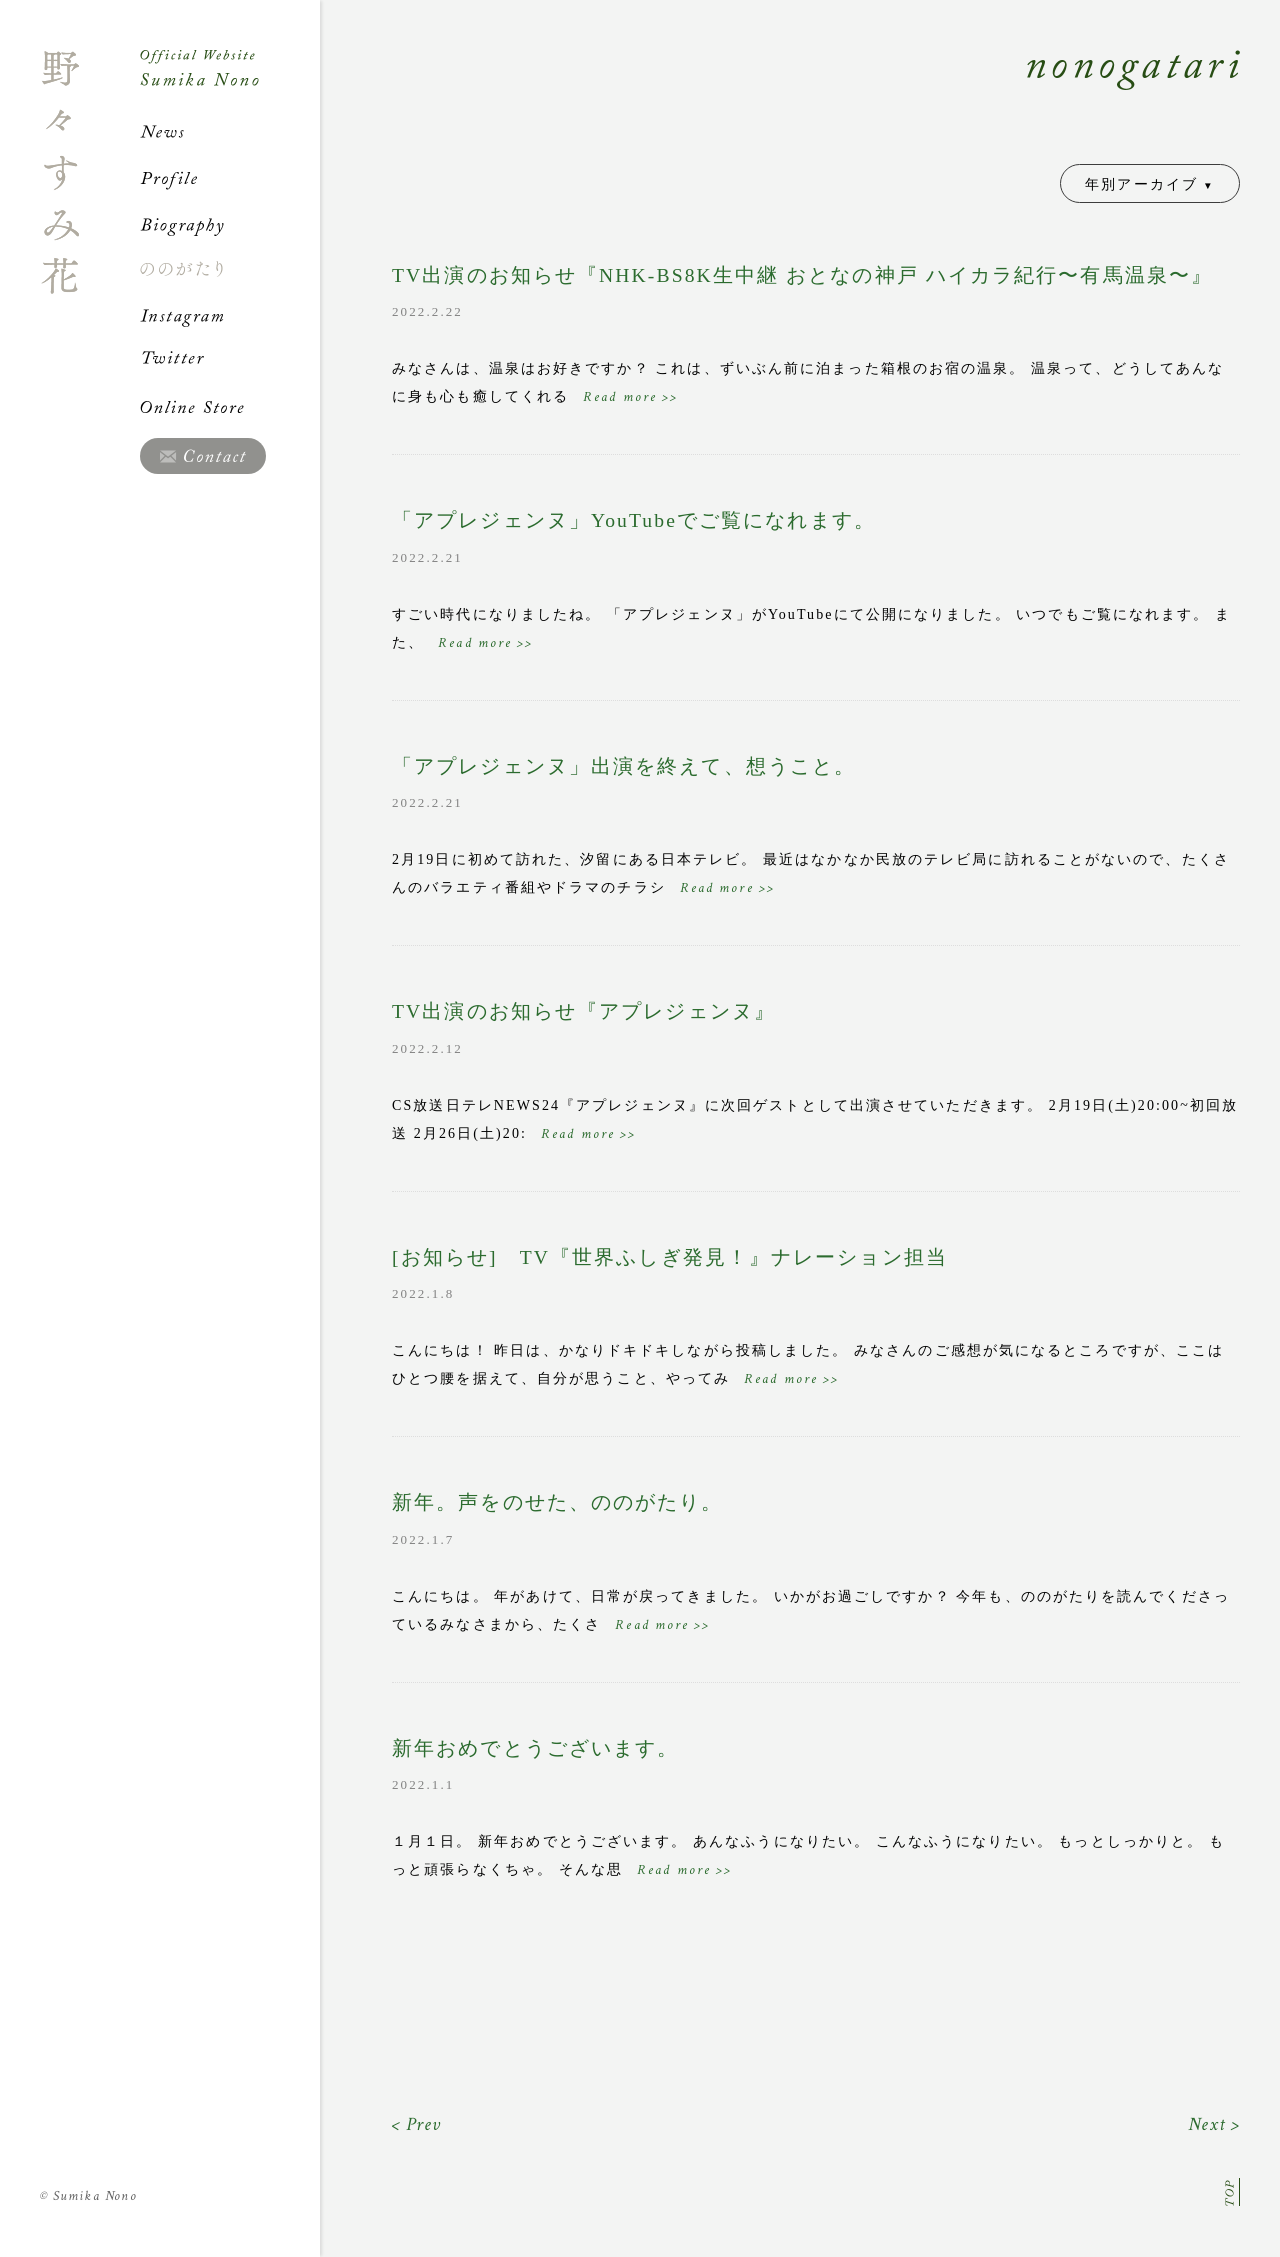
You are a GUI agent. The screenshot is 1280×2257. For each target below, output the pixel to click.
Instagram (230, 315)
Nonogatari (780, 92)
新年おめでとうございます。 (535, 1748)
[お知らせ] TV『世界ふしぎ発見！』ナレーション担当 (670, 1257)
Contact (203, 456)
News (230, 132)
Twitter (230, 361)
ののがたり (230, 269)
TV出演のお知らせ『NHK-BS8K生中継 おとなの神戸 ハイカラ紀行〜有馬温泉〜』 (802, 275)
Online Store (230, 407)
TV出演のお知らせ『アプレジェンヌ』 (584, 1011)
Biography (230, 224)
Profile (230, 178)
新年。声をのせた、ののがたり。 (558, 1502)
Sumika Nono (88, 2196)
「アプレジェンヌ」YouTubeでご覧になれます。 (634, 520)
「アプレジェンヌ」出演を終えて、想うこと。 (624, 766)
